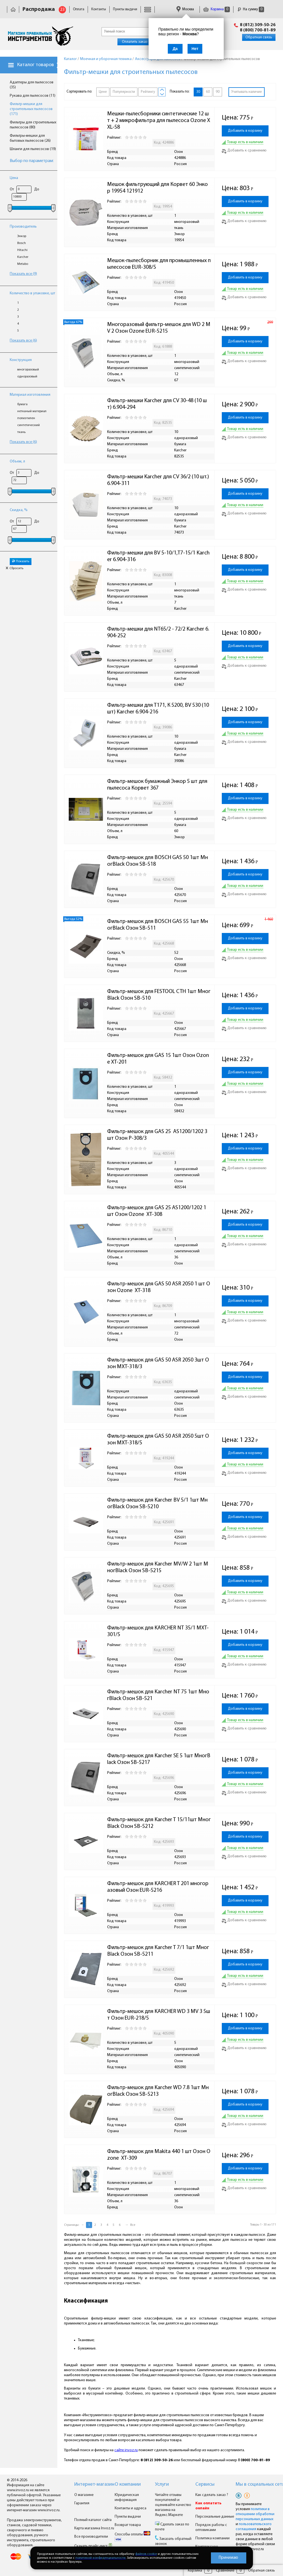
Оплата (78, 9)
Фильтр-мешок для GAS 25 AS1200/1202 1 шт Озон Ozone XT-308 (157, 1211)
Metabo (22, 264)
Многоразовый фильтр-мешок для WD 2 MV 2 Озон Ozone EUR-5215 (158, 328)
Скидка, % (19, 510)
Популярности (124, 92)
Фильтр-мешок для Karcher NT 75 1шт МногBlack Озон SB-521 (158, 1695)
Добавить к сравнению (244, 150)
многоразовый (28, 369)
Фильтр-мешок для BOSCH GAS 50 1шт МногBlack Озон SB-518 (157, 861)
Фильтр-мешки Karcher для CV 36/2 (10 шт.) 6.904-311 (158, 480)
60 (208, 92)
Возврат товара (128, 2525)
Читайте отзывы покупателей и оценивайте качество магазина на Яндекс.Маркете (173, 2505)
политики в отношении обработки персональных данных (255, 2514)
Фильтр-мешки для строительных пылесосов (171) (31, 109)
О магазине (83, 2495)
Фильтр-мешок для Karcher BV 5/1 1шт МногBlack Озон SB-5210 (157, 1503)
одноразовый (27, 376)
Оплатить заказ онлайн (141, 42)
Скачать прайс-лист (93, 2546)
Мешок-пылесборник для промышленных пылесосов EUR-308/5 (159, 264)
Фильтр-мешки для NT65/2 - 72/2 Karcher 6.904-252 (158, 632)
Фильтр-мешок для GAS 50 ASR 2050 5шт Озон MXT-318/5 (158, 1439)
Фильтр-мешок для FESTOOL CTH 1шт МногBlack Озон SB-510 (158, 995)
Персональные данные (214, 2517)
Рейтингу (148, 92)
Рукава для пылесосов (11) (32, 96)
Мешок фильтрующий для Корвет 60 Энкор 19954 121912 (157, 188)
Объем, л (17, 461)
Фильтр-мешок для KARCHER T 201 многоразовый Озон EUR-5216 (157, 1887)
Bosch (21, 243)
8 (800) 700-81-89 (257, 30)
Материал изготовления (30, 395)
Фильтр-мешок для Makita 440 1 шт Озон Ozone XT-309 (158, 2155)
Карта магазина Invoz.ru (94, 2528)
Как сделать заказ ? (211, 2495)
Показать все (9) (23, 274)
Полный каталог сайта (93, 2520)
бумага (22, 404)
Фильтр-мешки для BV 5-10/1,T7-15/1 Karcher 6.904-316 (158, 556)
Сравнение (225, 2570)
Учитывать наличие (246, 92)
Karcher (22, 257)
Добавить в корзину (245, 131)
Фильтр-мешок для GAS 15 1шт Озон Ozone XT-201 (158, 1059)
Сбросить (14, 568)
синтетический (28, 425)
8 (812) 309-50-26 (257, 25)
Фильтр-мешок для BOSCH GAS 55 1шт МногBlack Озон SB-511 (157, 925)
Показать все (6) (23, 341)
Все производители (91, 2537)
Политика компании (212, 2538)
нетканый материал (31, 411)
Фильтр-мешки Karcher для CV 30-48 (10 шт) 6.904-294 (157, 404)
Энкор (21, 236)
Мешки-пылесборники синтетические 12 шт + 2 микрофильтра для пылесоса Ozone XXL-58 (158, 120)
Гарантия (81, 2503)
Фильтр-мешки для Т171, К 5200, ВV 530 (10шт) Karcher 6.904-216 (158, 709)
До (36, 189)
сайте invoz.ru (126, 2450)
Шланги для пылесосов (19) (33, 149)
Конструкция (21, 360)
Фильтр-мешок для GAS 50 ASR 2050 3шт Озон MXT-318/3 (158, 1363)
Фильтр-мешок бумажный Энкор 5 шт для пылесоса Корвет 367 (157, 785)
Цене (103, 92)
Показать (20, 561)
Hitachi (22, 250)
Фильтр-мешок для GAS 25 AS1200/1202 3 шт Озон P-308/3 (157, 1135)
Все (132, 2225)
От (12, 189)
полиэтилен (26, 418)
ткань (21, 432)
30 (198, 92)
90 (218, 92)
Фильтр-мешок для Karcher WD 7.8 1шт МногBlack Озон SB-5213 (158, 2091)
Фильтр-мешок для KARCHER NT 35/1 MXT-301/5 (158, 1631)
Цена (14, 178)
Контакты (98, 9)
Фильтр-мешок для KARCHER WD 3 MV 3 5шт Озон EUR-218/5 (158, 2015)
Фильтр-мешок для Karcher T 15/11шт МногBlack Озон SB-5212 (159, 1823)
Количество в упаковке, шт (32, 293)
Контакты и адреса (130, 2508)
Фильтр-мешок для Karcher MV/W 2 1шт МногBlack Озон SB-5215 (157, 1567)
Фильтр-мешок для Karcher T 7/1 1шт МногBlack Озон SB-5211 (158, 1951)
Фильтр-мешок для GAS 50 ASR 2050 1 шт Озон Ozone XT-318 (158, 1287)
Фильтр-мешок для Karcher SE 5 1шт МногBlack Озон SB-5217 (158, 1759)
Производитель (23, 227)
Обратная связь (258, 37)
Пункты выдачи (125, 9)
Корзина (216, 9)
